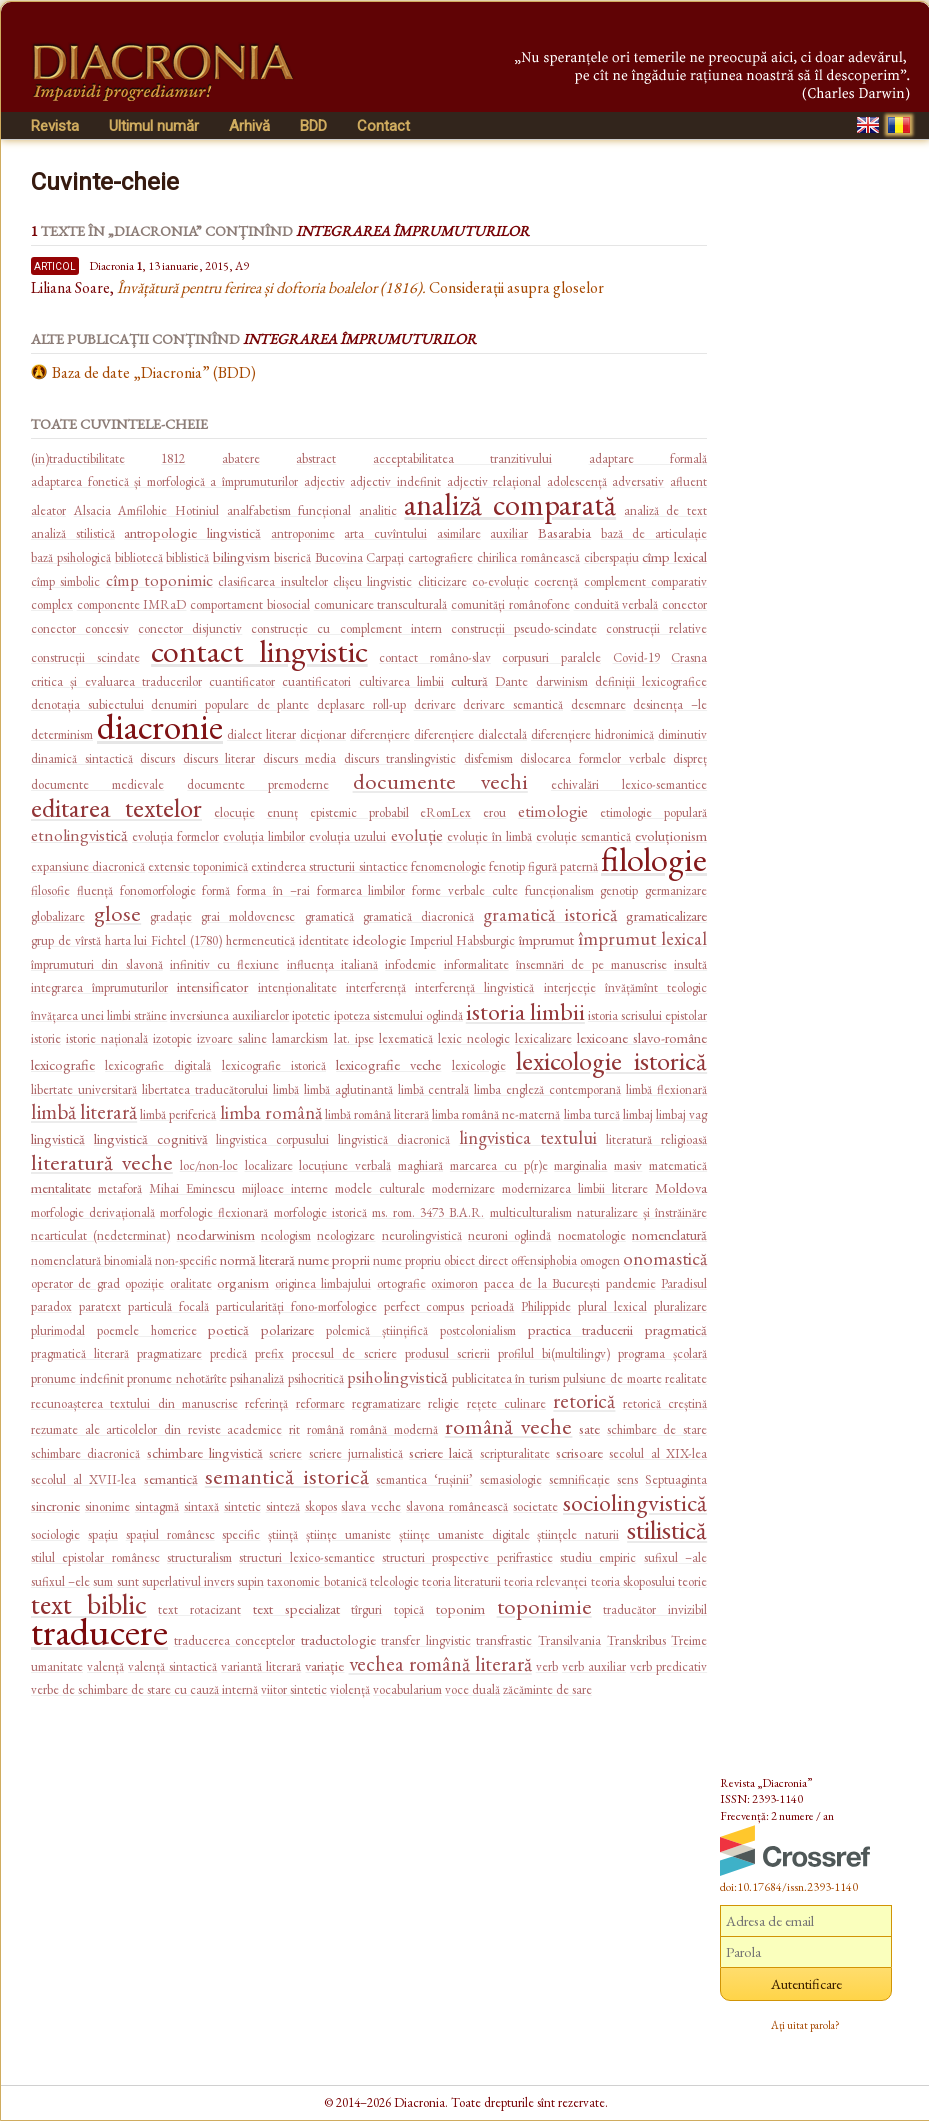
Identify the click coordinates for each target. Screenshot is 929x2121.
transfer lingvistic (426, 1640)
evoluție (417, 835)
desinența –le (670, 704)
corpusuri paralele (551, 657)
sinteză (283, 1506)
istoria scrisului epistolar (647, 1015)
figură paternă (563, 866)
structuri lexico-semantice (306, 1557)
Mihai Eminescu (192, 1188)
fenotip (507, 866)
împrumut (546, 939)
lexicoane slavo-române (642, 1037)
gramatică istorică (550, 914)
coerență (556, 581)
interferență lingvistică (474, 987)
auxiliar (509, 533)
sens (627, 1479)
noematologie (592, 1235)
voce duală (472, 1689)
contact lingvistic (259, 651)
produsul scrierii (447, 1353)
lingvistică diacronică (394, 1139)
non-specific (186, 1260)
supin (250, 1581)
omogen (600, 1260)
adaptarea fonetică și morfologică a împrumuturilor (164, 481)
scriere (285, 1453)
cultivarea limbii (401, 681)
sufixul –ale (675, 1557)
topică (409, 1609)
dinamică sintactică (82, 758)
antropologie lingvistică (192, 532)
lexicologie (479, 1065)
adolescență (577, 481)
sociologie (55, 1534)
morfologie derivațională (93, 1212)
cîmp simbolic (65, 581)
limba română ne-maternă (496, 1114)
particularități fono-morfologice (296, 1306)
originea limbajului (323, 1283)
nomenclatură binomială (91, 1260)
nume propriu (407, 1260)
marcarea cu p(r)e (499, 1165)
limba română (271, 1112)
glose (117, 913)
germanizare (676, 890)
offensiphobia (544, 1260)
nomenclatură (669, 1234)
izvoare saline (232, 1038)
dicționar (323, 734)
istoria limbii (525, 1011)
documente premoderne (258, 784)
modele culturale (380, 1188)
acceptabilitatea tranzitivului (462, 458)
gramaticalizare (666, 915)
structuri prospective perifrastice (467, 1557)
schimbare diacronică (85, 1453)
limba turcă (592, 1114)
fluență (95, 890)
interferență (376, 987)
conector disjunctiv (190, 628)
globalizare (58, 916)
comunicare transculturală (381, 604)
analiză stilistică (73, 533)
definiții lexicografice (651, 681)
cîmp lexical (674, 556)
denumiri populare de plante (230, 704)
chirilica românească (528, 557)
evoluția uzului (347, 836)
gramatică (329, 916)
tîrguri (366, 1609)
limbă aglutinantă (348, 1089)
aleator (48, 510)
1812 (173, 458)
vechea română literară (440, 1663)
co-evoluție (500, 581)
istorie (46, 1038)
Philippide (546, 1306)
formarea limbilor (361, 890)
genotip (619, 890)
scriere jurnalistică (356, 1453)
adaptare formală (648, 458)
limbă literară (84, 1111)
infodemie (410, 964)
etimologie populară (653, 812)
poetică (228, 1329)
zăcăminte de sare (547, 1689)
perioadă (492, 1306)
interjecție (570, 987)
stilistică (667, 1529)
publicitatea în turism (506, 1378)
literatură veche (102, 1162)
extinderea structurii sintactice (329, 866)
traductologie (338, 1639)
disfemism (488, 758)
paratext (100, 1306)
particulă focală (168, 1306)
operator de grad (75, 1283)
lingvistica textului (528, 1137)
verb (547, 1666)
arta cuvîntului (385, 533)
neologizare (346, 1235)
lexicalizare (543, 1038)
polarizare (287, 1329)
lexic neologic (474, 1038)
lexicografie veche (388, 1064)
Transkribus (636, 1640)
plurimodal (58, 1330)
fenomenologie (448, 866)
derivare (435, 704)
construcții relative (656, 628)
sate (589, 1428)
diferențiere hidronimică (592, 734)
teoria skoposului (633, 1581)
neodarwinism (216, 1234)
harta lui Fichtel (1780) (164, 940)
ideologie (379, 939)
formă (216, 890)
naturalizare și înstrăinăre (642, 1212)
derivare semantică (513, 704)
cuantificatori (316, 681)
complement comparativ (645, 581)
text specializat (296, 1608)
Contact (383, 126)
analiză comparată (510, 504)
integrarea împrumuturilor (99, 987)
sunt (128, 1581)
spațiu (103, 1534)
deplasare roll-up (361, 704)
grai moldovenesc (248, 916)
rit (294, 1429)
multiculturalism (531, 1212)
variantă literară (261, 1666)
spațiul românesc (170, 1534)
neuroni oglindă (509, 1235)
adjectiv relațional (494, 481)
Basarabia (564, 532)
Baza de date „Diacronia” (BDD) (154, 372)
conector (684, 604)
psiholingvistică (397, 1377)
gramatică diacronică (418, 916)
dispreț (690, 758)
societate (535, 1506)
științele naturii (578, 1534)
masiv (628, 1165)
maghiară (420, 1165)
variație (324, 1665)
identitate (324, 940)
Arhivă (249, 126)
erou (494, 812)
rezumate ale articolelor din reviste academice (156, 1429)
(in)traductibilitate (78, 458)
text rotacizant (199, 1609)
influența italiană (332, 964)
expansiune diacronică (88, 866)
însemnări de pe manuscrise (591, 964)
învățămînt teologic (656, 987)
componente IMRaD (132, 604)
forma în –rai (273, 890)
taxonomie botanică (316, 1581)
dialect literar (261, 734)
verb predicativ (668, 1666)
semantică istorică (287, 1476)
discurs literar (219, 758)
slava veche (371, 1506)
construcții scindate (85, 657)
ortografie (401, 1283)
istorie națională (107, 1038)
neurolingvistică (422, 1235)
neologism (286, 1235)
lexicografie (63, 1064)
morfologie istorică (320, 1212)
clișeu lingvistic (372, 581)
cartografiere (440, 557)
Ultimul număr (154, 126)
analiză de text (665, 510)
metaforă (120, 1188)
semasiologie (511, 1479)
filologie (654, 859)
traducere (99, 1631)
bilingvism (241, 556)
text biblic (89, 1604)
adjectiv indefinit (395, 481)
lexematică (406, 1038)
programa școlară (662, 1353)
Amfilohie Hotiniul (168, 510)
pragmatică (676, 1329)
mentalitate (61, 1187)
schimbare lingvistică (205, 1452)
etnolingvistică (79, 835)
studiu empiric (598, 1557)
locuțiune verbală (345, 1165)
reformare (320, 1403)
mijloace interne (285, 1188)
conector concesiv (80, 628)
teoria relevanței (545, 1581)
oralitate (191, 1283)
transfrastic (504, 1640)
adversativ (638, 481)
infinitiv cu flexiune (225, 964)
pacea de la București (542, 1283)
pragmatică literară (80, 1353)
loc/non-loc (209, 1165)
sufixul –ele (60, 1581)
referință (266, 1403)
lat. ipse (354, 1038)
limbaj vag (681, 1114)
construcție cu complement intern (346, 628)
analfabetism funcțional (289, 510)
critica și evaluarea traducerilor (116, 681)
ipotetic (311, 1015)
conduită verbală (616, 604)
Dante (511, 681)
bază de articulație (654, 533)
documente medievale (97, 784)
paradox (51, 1306)
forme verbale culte (465, 890)
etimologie (553, 811)
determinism (62, 734)
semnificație (579, 1479)
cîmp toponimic (159, 580)
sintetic (242, 1506)
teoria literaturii (461, 1581)
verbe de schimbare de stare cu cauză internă (144, 1689)
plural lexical (612, 1306)
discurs (157, 758)
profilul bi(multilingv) (554, 1353)
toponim (460, 1608)
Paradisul (684, 1283)
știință (283, 1534)
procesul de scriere (344, 1353)
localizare (269, 1165)
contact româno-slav (435, 657)
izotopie (172, 1038)
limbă (286, 1089)
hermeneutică (260, 940)
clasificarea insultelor (272, 581)
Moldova (681, 1187)
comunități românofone (510, 604)
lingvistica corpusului (272, 1139)
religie (443, 1403)
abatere (241, 458)
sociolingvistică (635, 1502)
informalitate (476, 964)
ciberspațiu (611, 557)
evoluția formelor (175, 836)
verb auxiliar (594, 1666)
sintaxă (201, 1506)
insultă (690, 964)
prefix (269, 1353)
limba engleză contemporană (547, 1089)
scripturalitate (515, 1453)
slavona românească (457, 1506)
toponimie (544, 1606)
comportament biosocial (250, 604)
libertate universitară (84, 1089)
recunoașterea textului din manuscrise (134, 1403)
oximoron (454, 1283)
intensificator (212, 986)
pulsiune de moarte (612, 1378)
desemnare (598, 704)
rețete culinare (506, 1403)
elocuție (234, 812)
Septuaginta (676, 1479)
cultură (469, 680)
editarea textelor (116, 807)
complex (52, 604)
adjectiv (324, 481)
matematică (678, 1165)
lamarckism (300, 1038)
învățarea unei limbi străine (99, 1015)
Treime (689, 1640)
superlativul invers (188, 1581)
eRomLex (445, 812)
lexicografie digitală (158, 1065)
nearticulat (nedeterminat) (100, 1235)
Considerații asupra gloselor (360, 287)
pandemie (631, 1283)
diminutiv (682, 734)
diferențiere (380, 734)
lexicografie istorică (274, 1065)
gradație (171, 916)
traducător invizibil (655, 1609)
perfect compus (424, 1306)
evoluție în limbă (489, 836)
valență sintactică (172, 1666)
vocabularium (407, 1689)
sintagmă (157, 1506)
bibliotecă (139, 557)
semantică (171, 1478)
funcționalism (559, 890)
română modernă (394, 1429)
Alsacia (92, 510)
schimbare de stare (657, 1429)
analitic (378, 510)
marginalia (580, 1165)
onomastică (665, 1258)
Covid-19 (636, 657)
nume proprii (334, 1259)
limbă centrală (434, 1089)
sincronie (55, 1505)
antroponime (303, 533)
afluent (688, 481)
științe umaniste (348, 1534)
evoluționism (671, 835)
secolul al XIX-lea (658, 1453)
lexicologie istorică (611, 1060)
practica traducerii (581, 1329)
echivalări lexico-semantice (629, 784)
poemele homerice (147, 1330)
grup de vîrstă (66, 940)
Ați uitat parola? (805, 2025)
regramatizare (386, 1403)
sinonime (107, 1506)
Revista (55, 126)
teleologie (394, 1581)
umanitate (57, 1666)
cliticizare (442, 581)
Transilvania (569, 1640)
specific (241, 1534)
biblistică (187, 557)
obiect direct (476, 1260)
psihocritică (316, 1378)
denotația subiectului (87, 704)
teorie (692, 1581)
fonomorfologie (158, 890)
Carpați (385, 557)
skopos (321, 1506)
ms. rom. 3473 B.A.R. (428, 1212)
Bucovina (339, 557)
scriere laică (441, 1452)
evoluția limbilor (264, 836)
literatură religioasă (656, 1139)
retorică (584, 1400)
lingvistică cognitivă (151, 1138)
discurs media (300, 758)
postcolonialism (478, 1330)
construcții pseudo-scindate (524, 628)
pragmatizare (169, 1353)
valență (105, 1666)
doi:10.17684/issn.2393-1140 (789, 1887)
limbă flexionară (666, 1089)
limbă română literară (377, 1114)
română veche (509, 1426)
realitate (686, 1378)
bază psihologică (71, 557)
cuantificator (242, 681)
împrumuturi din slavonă (97, 964)
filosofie (50, 890)
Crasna (689, 657)
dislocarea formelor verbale (592, 758)
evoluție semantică (583, 836)
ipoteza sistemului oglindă (398, 1015)
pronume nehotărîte (177, 1378)
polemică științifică (377, 1330)
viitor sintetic (294, 1689)
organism (243, 1282)
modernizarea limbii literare (575, 1188)
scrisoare (579, 1452)
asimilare (459, 533)
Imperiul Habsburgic (463, 940)
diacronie (160, 726)
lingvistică (58, 1138)
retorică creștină (665, 1403)
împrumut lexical (642, 938)
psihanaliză (257, 1378)
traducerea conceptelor (235, 1640)
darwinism (562, 681)
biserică (292, 557)
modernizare (463, 1188)
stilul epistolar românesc (95, 1557)
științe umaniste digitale (464, 1534)
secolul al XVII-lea (83, 1479)
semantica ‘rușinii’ (424, 1479)
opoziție (144, 1283)
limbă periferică (178, 1114)
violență (350, 1689)
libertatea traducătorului (205, 1089)
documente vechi (440, 781)
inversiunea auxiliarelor (229, 1015)
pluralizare (680, 1306)
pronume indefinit (77, 1378)
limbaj (638, 1114)
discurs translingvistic (400, 758)
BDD (313, 126)
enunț (282, 812)
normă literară (257, 1259)
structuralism (199, 1557)
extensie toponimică (198, 866)
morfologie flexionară (214, 1212)
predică (228, 1353)
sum (103, 1581)
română (325, 1429)
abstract (316, 458)
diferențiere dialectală (470, 734)
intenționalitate (297, 987)
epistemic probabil (359, 812)
